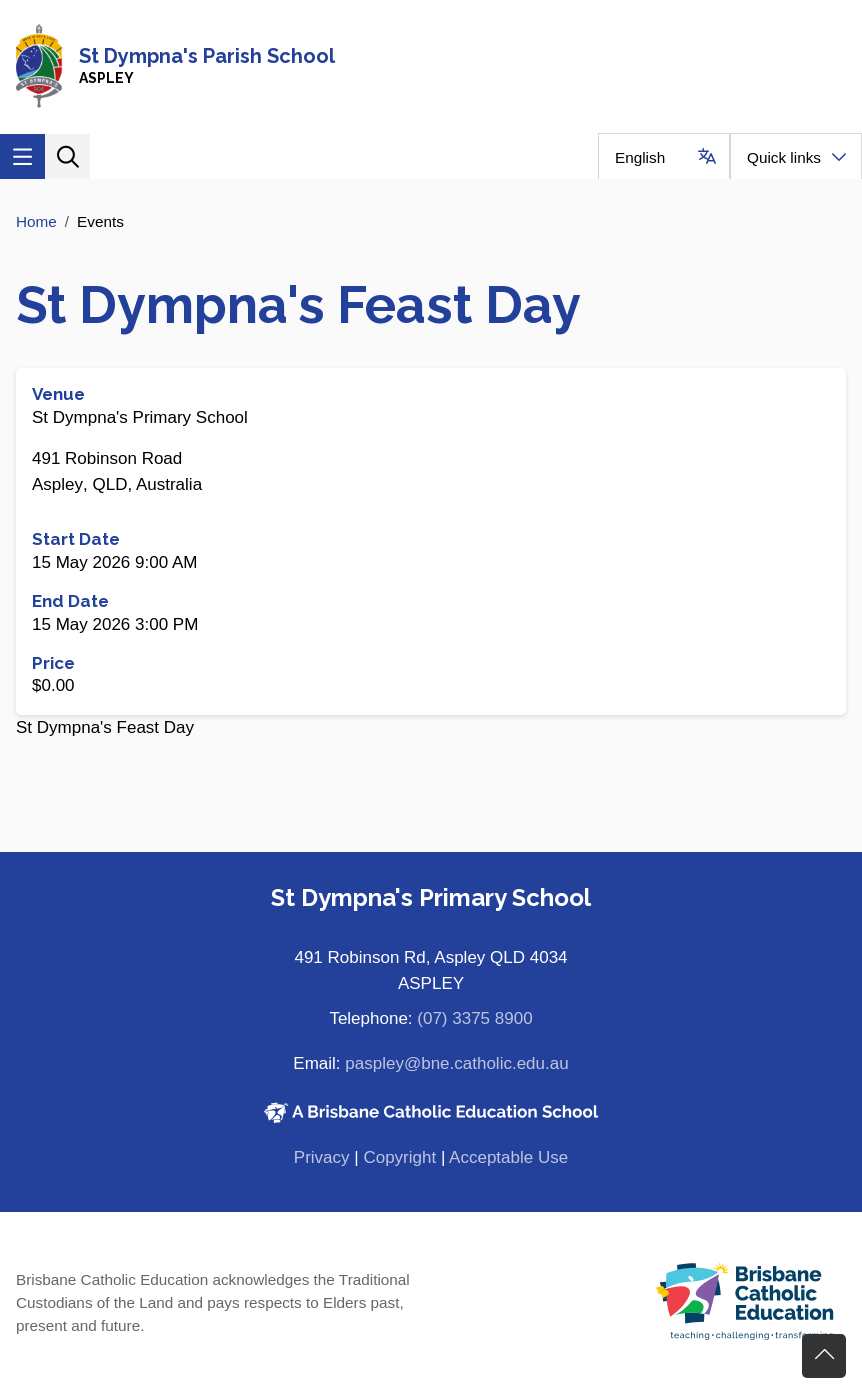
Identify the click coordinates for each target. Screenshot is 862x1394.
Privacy (322, 1157)
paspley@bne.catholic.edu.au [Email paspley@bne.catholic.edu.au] (456, 1063)
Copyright (399, 1157)
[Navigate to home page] (431, 66)
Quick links (784, 157)
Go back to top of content (824, 1356)
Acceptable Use (508, 1157)
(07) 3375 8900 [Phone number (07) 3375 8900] (474, 1018)
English (640, 157)
